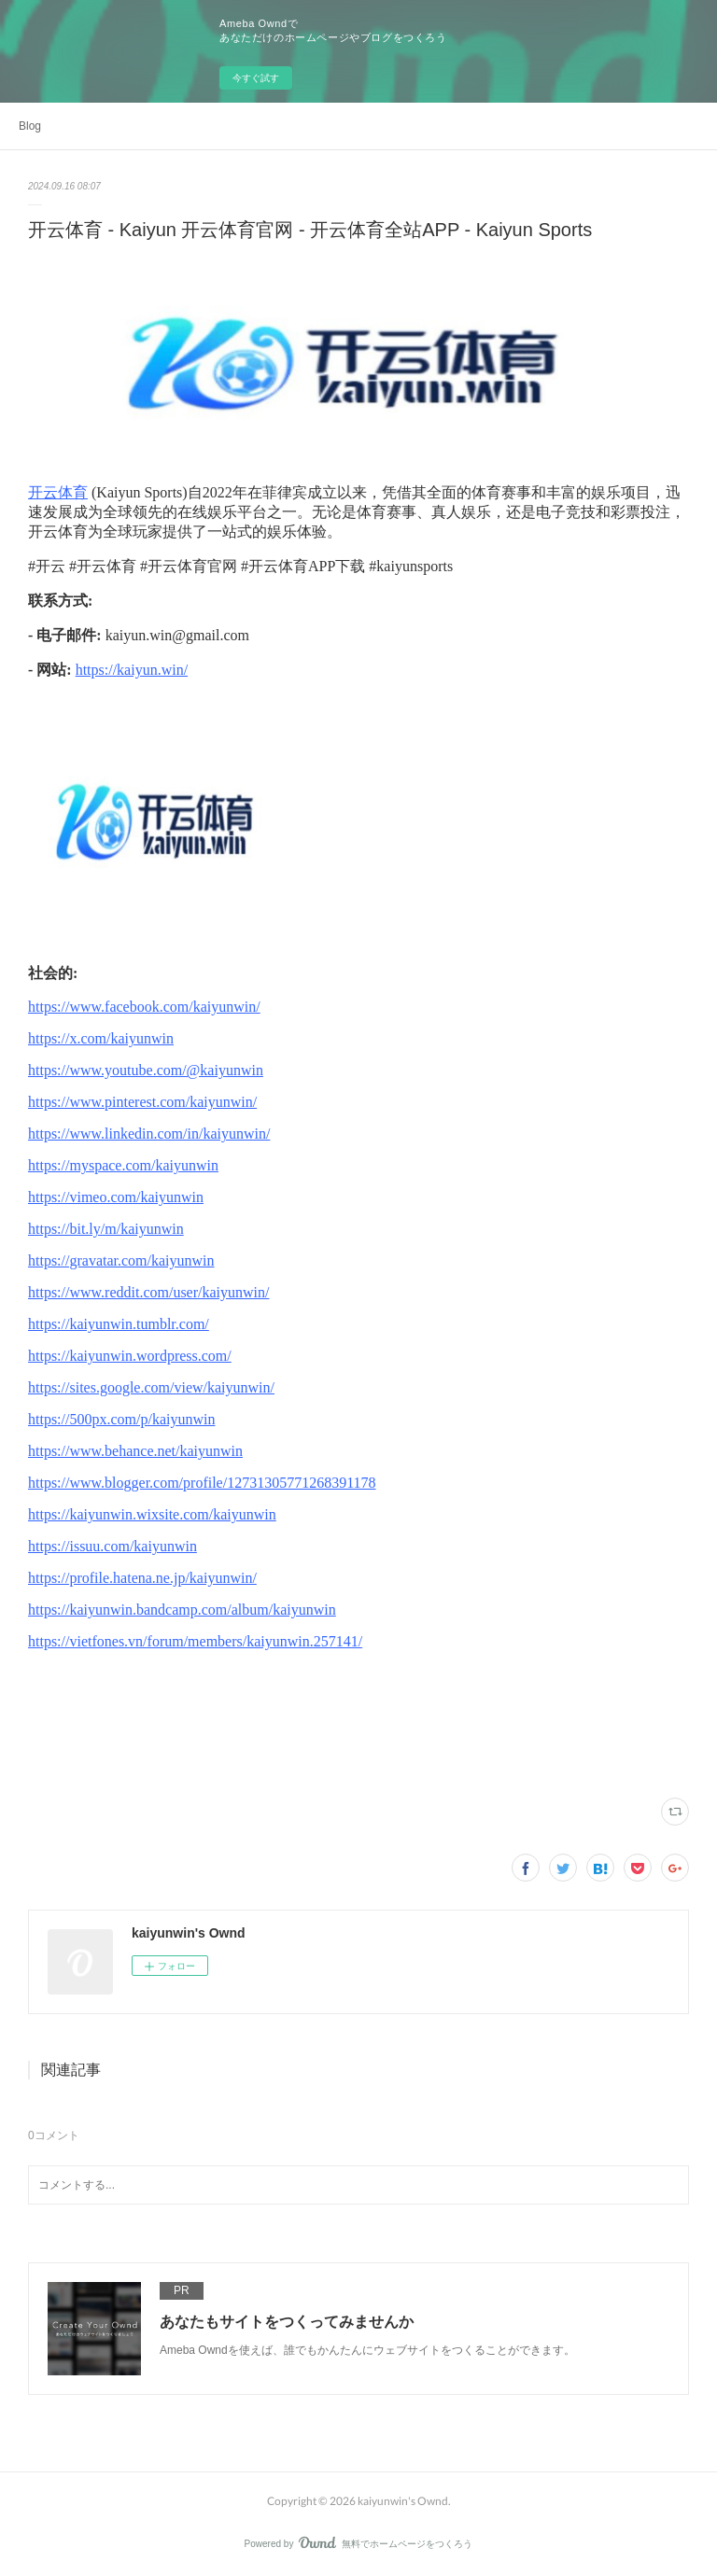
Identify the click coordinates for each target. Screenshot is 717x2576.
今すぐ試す (255, 78)
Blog (30, 126)
